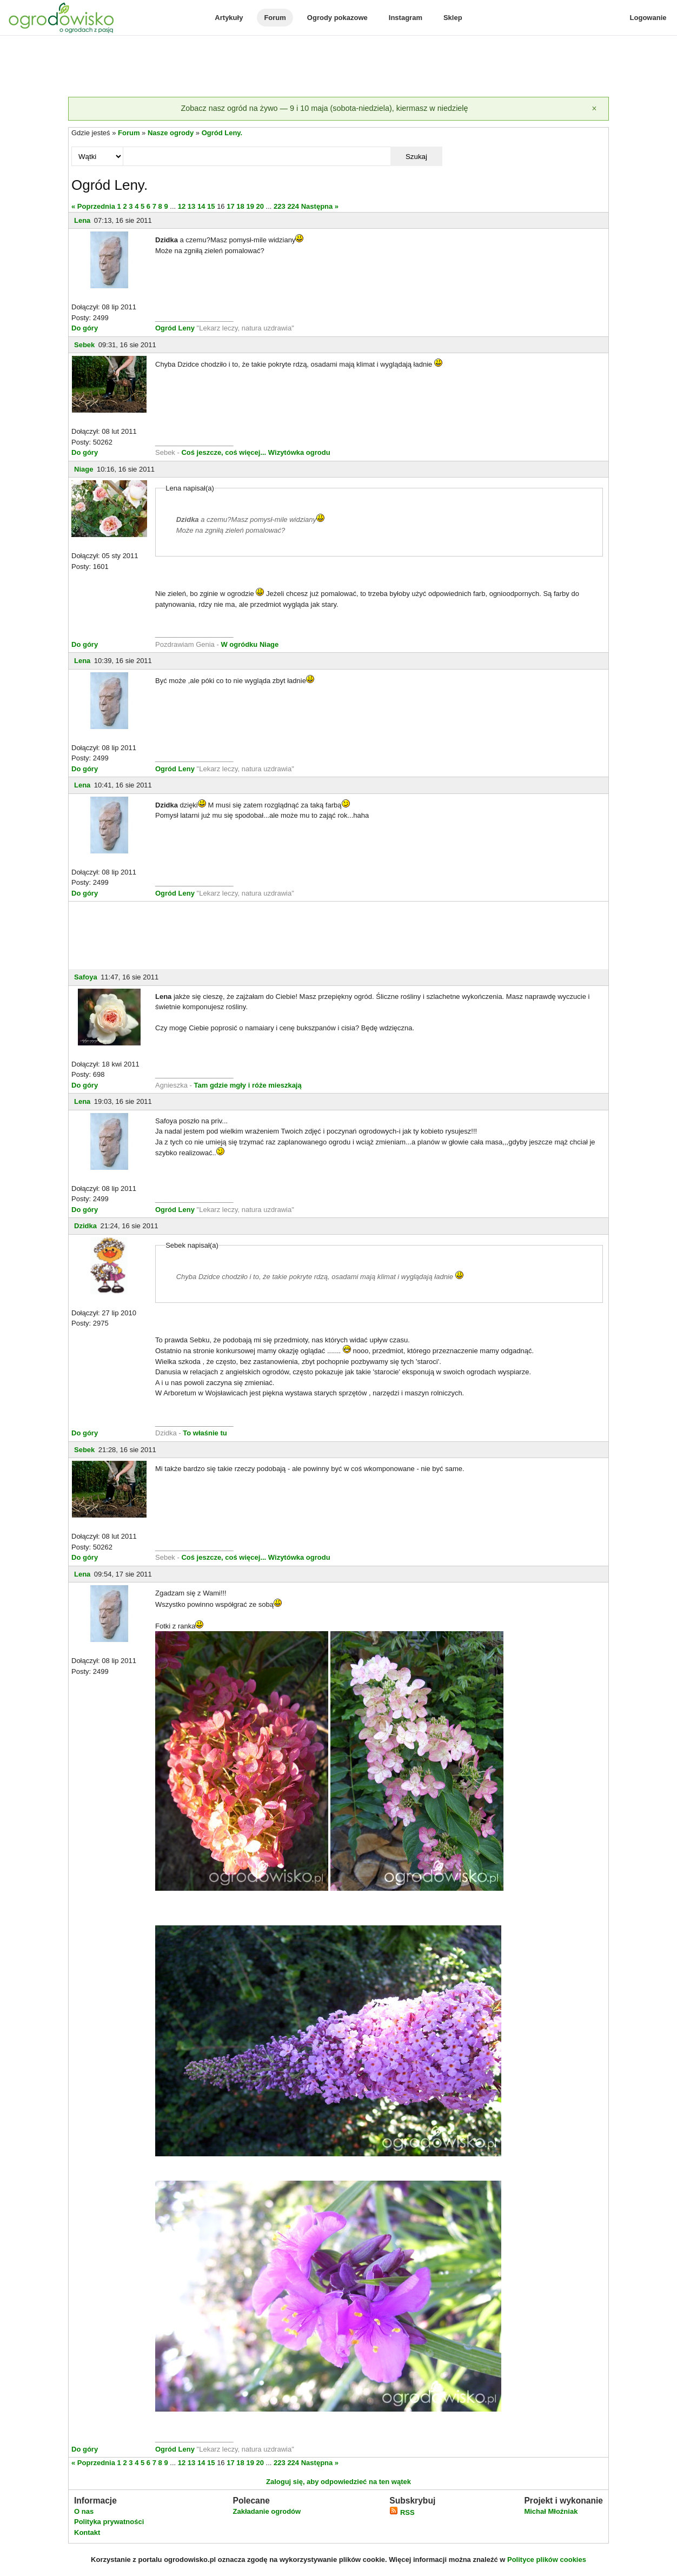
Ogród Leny (175, 328)
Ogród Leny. (222, 133)
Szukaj (416, 157)
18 (240, 206)
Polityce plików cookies (546, 2559)
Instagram (405, 18)
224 (293, 206)
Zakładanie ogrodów (267, 2511)
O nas (84, 2511)
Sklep (452, 18)
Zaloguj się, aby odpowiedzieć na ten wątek (338, 2482)
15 (211, 206)
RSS (401, 2512)
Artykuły (229, 18)
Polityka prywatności (109, 2522)
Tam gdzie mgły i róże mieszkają (248, 1085)
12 (181, 206)
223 (280, 206)
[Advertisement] (338, 67)
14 (201, 206)
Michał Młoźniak (551, 2511)
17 (230, 206)
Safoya (85, 977)
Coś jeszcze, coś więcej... (223, 452)
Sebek (84, 345)
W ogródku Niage (249, 644)
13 (191, 206)
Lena (82, 220)
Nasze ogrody (171, 133)
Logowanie (648, 18)
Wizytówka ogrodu (299, 452)
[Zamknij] (594, 108)
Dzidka (85, 1226)
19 (250, 206)
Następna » (319, 206)
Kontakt (87, 2532)
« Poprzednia (93, 206)
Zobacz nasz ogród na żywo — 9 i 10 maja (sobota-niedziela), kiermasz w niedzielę (324, 108)
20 (260, 206)
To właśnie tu (205, 1433)
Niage (83, 469)
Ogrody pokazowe (337, 18)
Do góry (84, 328)
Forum (275, 18)
